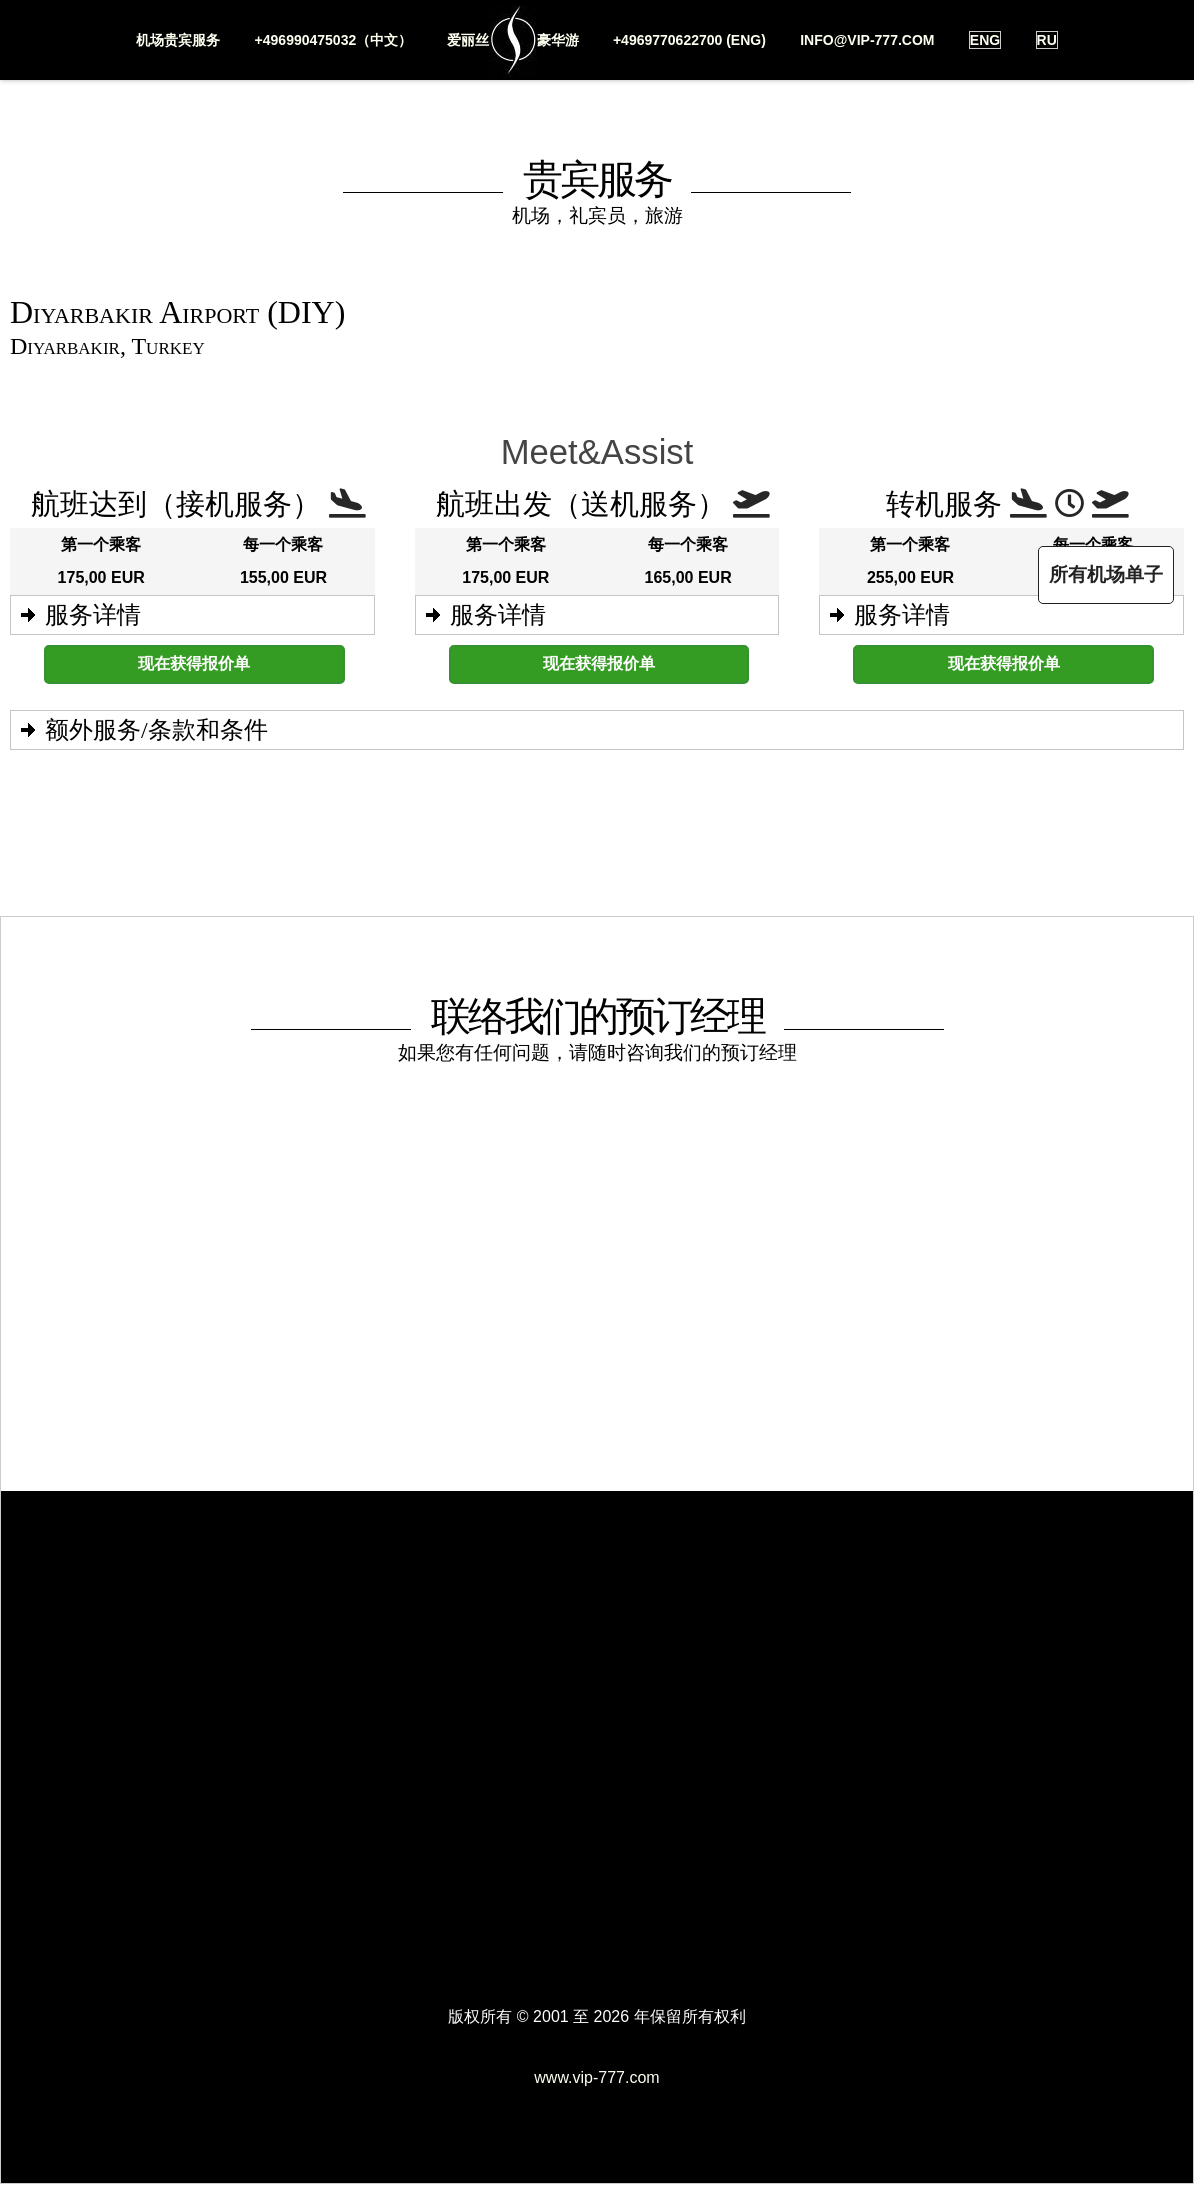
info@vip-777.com (867, 40)
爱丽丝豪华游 (512, 41)
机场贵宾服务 (178, 40)
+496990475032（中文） (333, 40)
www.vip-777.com (596, 2077)
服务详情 (93, 615)
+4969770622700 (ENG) (689, 40)
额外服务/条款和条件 (156, 730)
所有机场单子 (1106, 574)
